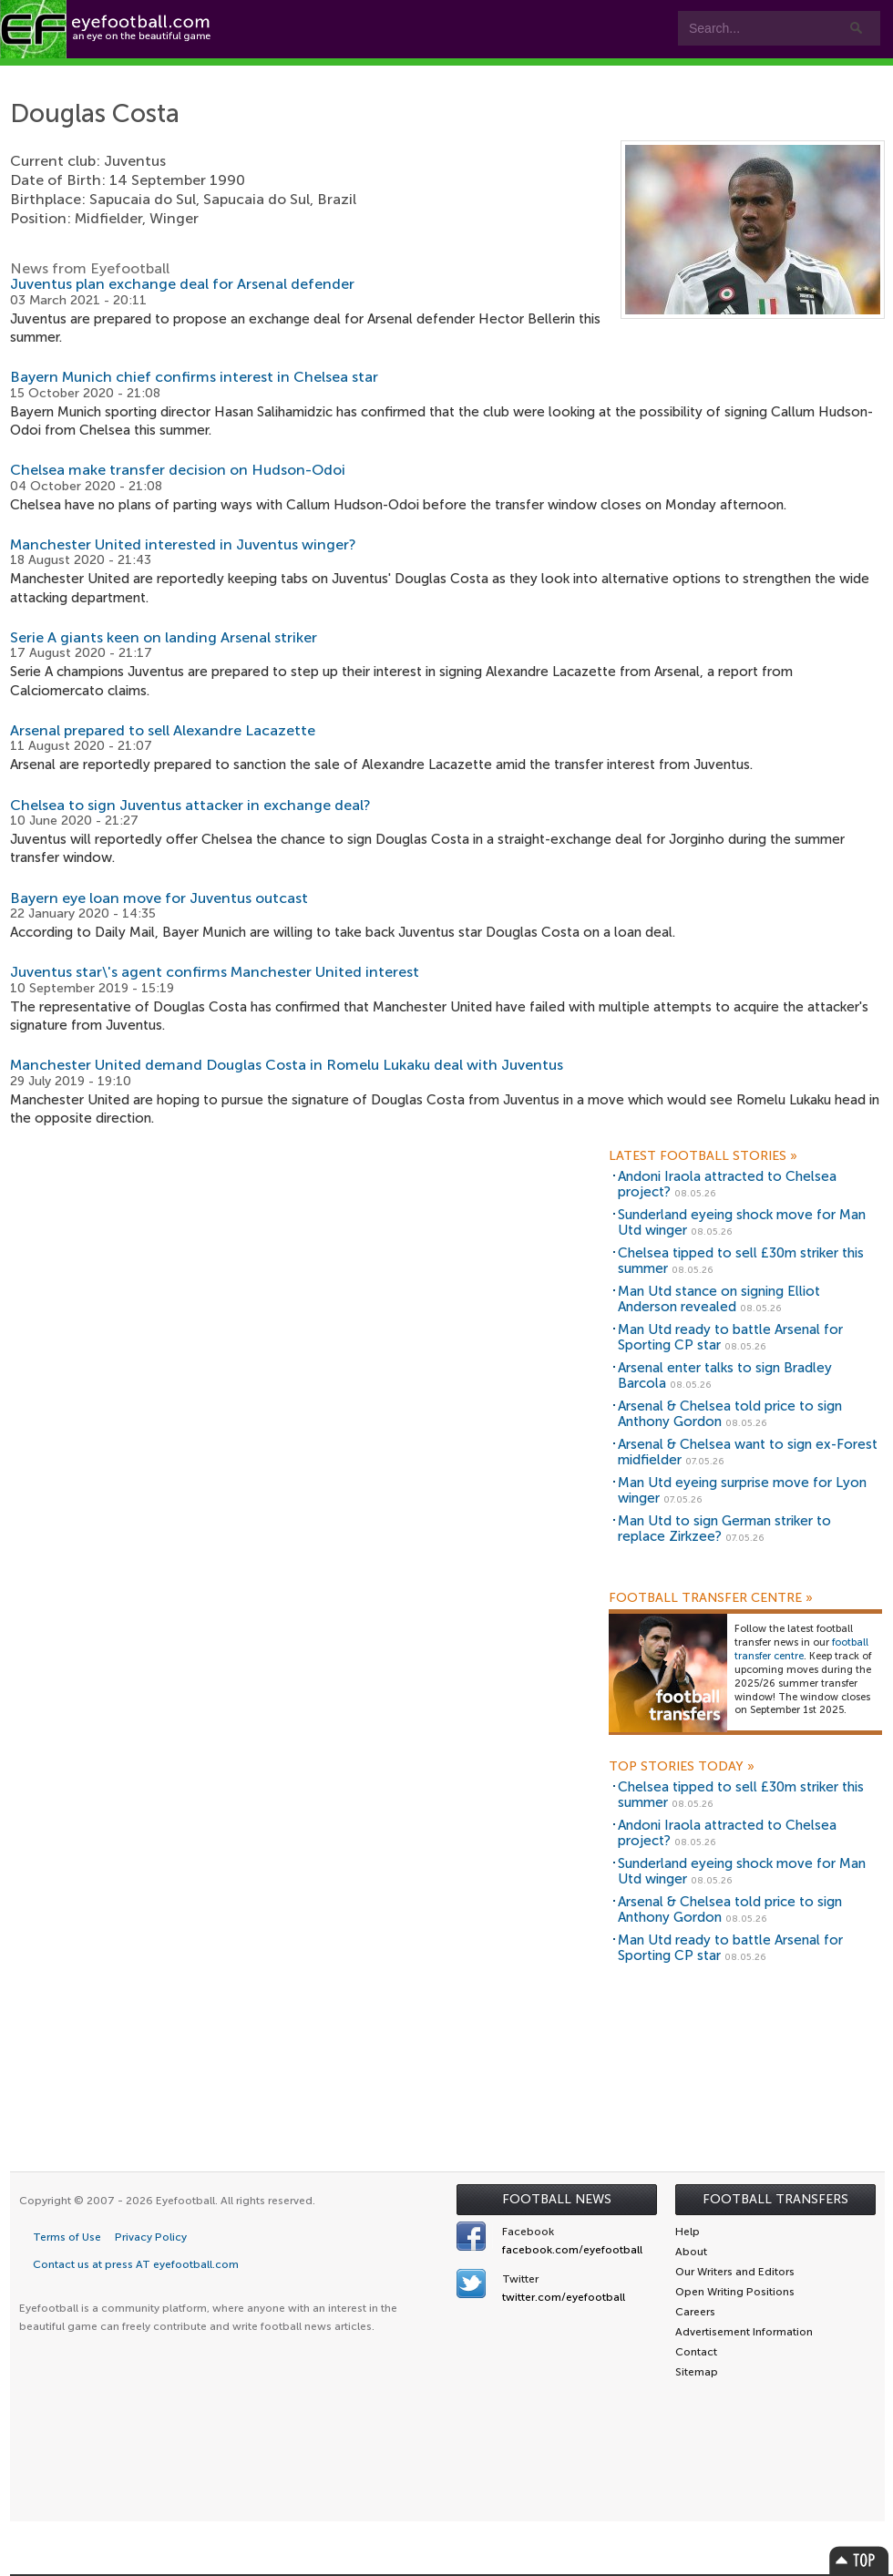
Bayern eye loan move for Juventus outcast (159, 898)
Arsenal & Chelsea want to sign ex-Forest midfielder (748, 1452)
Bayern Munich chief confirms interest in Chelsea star (194, 376)
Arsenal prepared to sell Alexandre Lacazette (162, 730)
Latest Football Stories (703, 1156)
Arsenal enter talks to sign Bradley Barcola (725, 1375)
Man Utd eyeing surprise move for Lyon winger (742, 1490)
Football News (556, 2199)
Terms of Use (67, 2237)
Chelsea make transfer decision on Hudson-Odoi (177, 469)
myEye (570, 74)
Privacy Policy (151, 2237)
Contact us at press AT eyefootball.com (136, 2264)
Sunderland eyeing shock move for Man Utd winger (742, 1222)
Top (859, 2560)
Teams (367, 74)
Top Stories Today (681, 1766)
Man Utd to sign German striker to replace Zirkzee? (724, 1529)
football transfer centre (801, 1649)
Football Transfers (775, 2199)
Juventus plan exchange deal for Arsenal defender (182, 283)
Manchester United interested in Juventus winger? (183, 544)
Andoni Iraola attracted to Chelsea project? (727, 1184)
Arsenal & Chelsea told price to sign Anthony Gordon (730, 1414)
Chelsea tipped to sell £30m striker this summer (741, 1261)
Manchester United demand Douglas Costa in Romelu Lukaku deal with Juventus (286, 1064)
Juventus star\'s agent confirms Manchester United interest (214, 971)
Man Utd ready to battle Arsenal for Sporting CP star (730, 1337)
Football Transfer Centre (711, 1598)
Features (270, 74)
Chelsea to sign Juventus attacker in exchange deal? (190, 805)
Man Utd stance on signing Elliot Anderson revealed (719, 1299)
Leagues (473, 74)
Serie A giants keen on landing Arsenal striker (163, 637)
